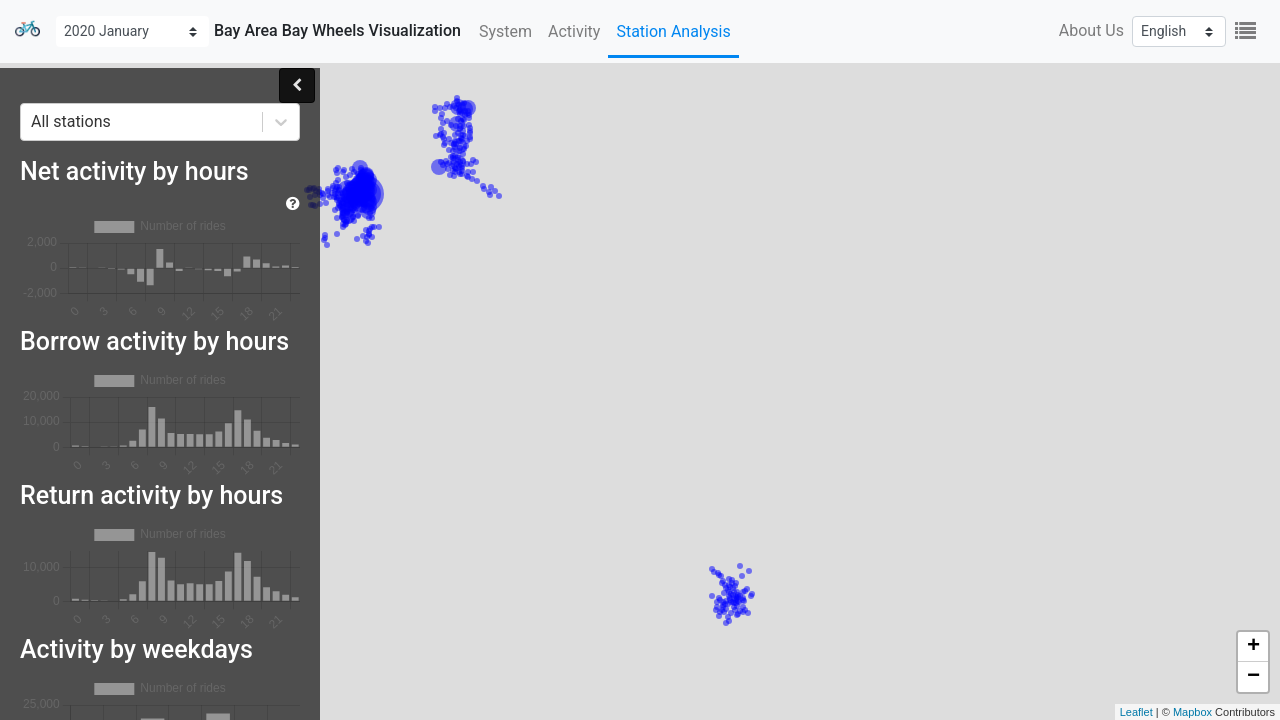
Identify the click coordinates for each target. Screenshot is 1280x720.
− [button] (1253, 677)
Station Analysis (673, 31)
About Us (1091, 30)
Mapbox (1192, 712)
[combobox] (33, 122)
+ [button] (1253, 647)
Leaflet (1136, 712)
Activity (574, 31)
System (505, 31)
